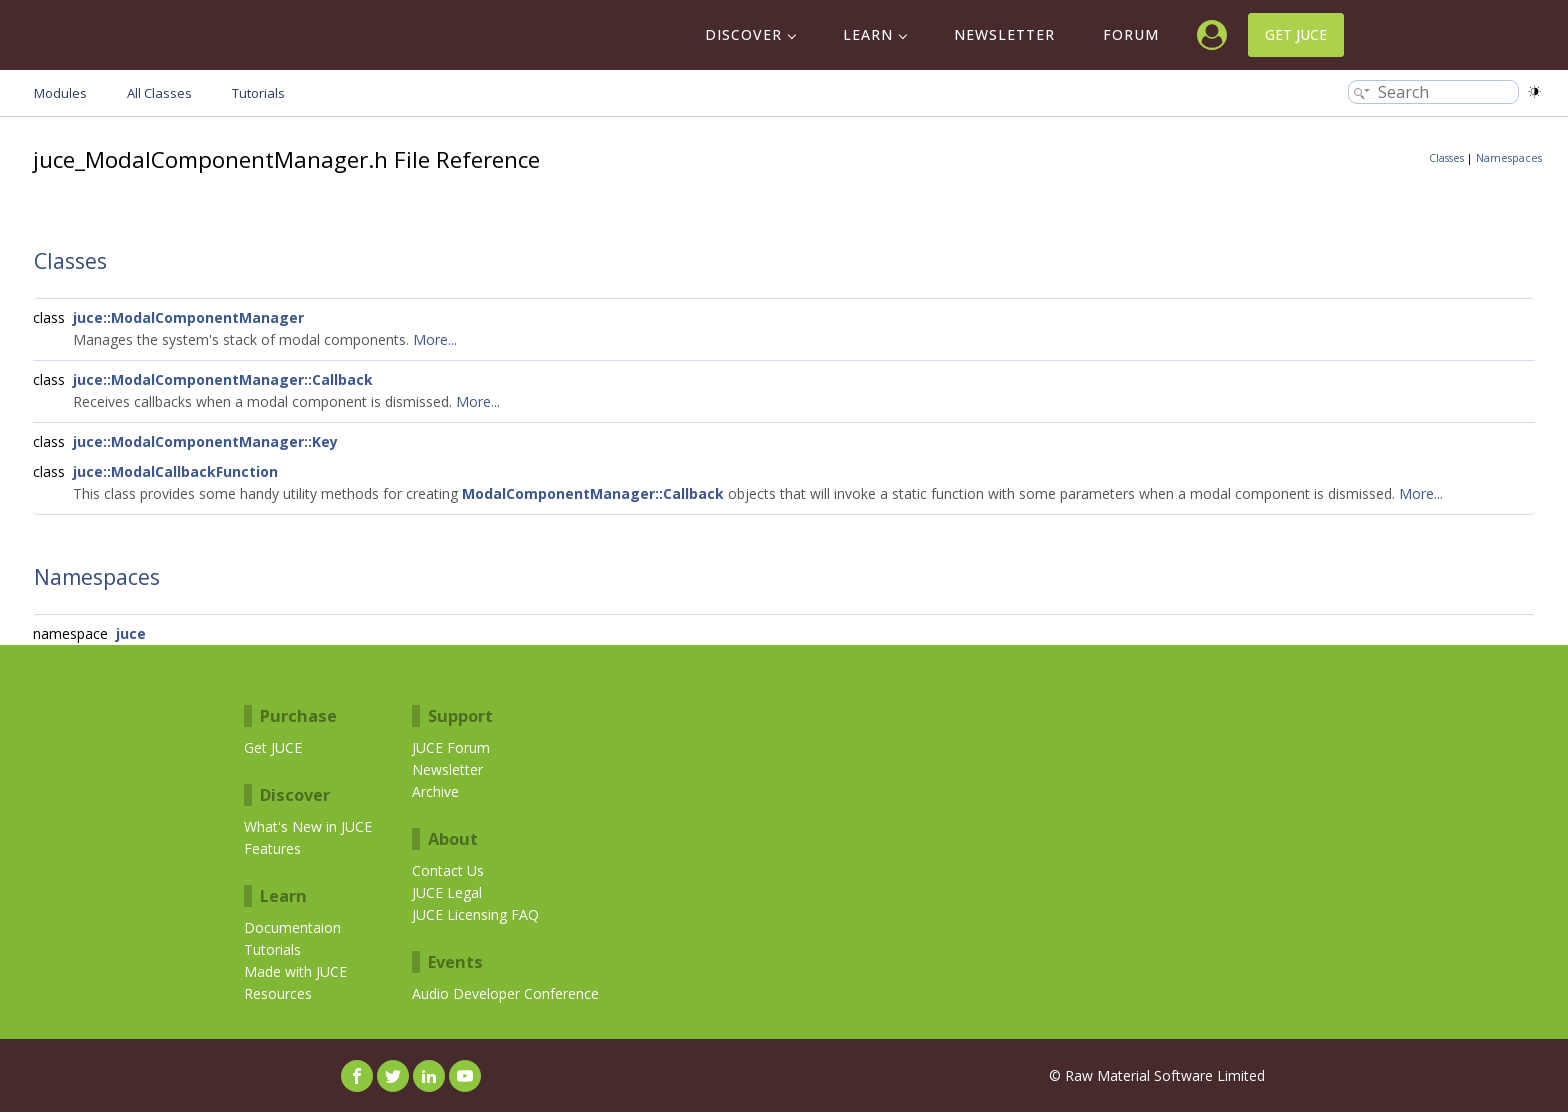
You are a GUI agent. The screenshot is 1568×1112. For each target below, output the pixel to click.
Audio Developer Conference (505, 993)
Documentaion (292, 927)
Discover (743, 34)
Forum (1131, 34)
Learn (868, 34)
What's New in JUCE (308, 826)
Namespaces (1509, 158)
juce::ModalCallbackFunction (175, 471)
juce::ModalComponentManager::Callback (223, 379)
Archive (435, 791)
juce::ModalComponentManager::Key (205, 441)
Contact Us (448, 870)
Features (272, 848)
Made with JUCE (295, 971)
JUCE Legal (447, 892)
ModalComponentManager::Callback (593, 493)
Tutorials (272, 949)
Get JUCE (1296, 34)
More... (435, 339)
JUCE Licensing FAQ (475, 914)
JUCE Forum (451, 747)
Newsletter (1004, 34)
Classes (1446, 158)
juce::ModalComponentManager (188, 317)
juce (131, 633)
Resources (278, 993)
